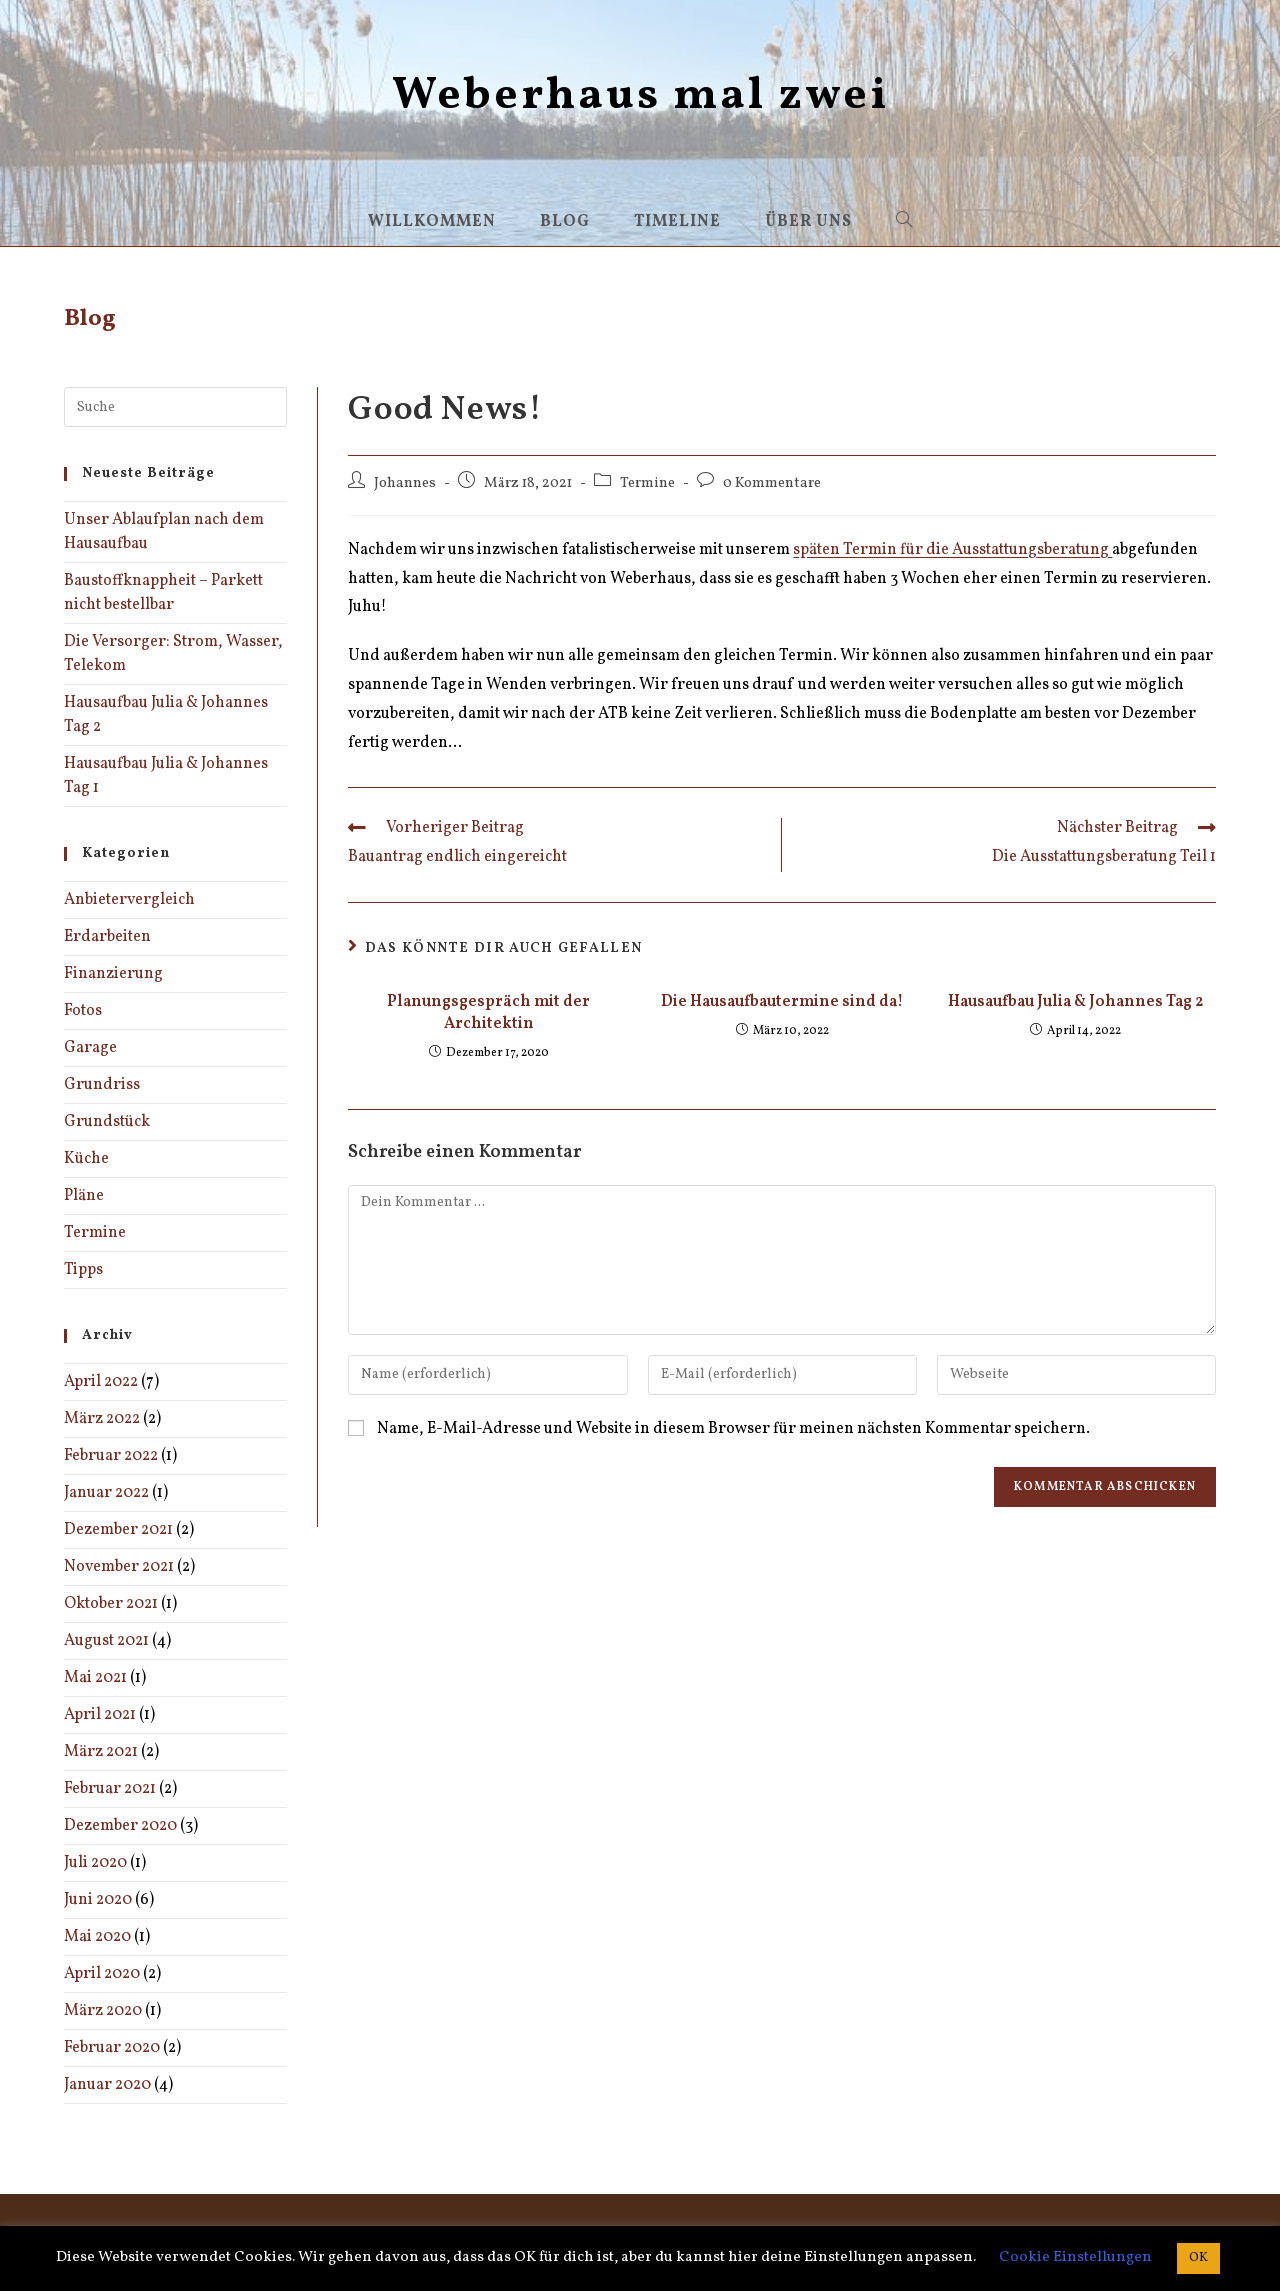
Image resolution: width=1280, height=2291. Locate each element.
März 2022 (102, 1419)
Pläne (84, 1196)
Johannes (405, 483)
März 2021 (101, 1752)
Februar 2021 (110, 1789)
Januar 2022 (106, 1493)
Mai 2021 (95, 1678)
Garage (90, 1048)
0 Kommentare (772, 483)
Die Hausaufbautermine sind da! (782, 1002)
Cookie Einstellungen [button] (1075, 2257)
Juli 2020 (95, 1863)
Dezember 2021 (118, 1530)
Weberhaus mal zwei (640, 96)
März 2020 (103, 2011)
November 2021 (119, 1567)
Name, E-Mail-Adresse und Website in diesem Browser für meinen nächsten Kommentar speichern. (733, 1429)
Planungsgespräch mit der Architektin (488, 1013)
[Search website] (904, 222)
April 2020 (102, 1974)
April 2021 (100, 1715)
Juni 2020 (98, 1900)
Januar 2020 (107, 2085)
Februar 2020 (112, 2048)
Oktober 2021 (111, 1604)
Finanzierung (113, 974)
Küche (86, 1159)
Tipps (83, 1270)
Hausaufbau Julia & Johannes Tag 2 (1076, 1002)
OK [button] (1198, 2258)
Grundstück (107, 1122)
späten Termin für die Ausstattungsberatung (952, 550)
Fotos (83, 1011)
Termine (647, 483)
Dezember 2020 (120, 1826)
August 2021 (106, 1641)
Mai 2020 (97, 1937)
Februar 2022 (111, 1456)
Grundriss (102, 1085)
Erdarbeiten (107, 937)
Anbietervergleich (129, 900)
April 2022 (101, 1382)
